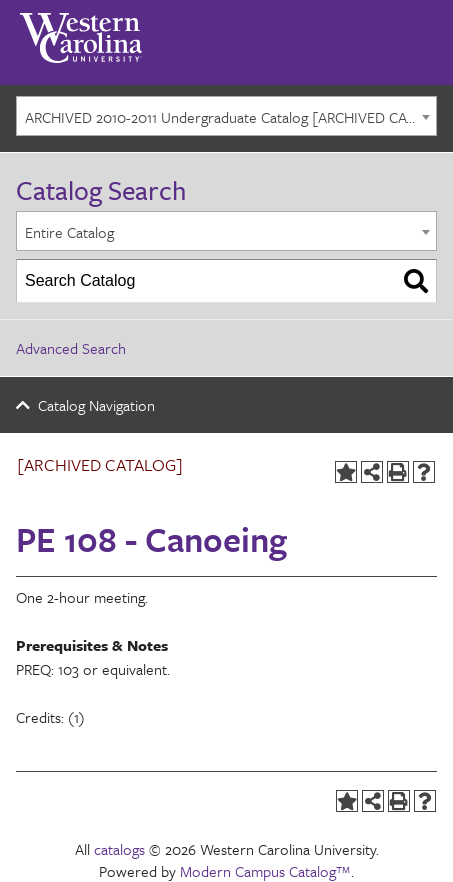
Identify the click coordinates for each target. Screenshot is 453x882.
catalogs (119, 849)
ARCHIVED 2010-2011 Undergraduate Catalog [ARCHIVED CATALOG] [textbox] (230, 117)
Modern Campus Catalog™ (265, 871)
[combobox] (226, 116)
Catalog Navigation (96, 405)
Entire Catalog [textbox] (69, 232)
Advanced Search (71, 348)
